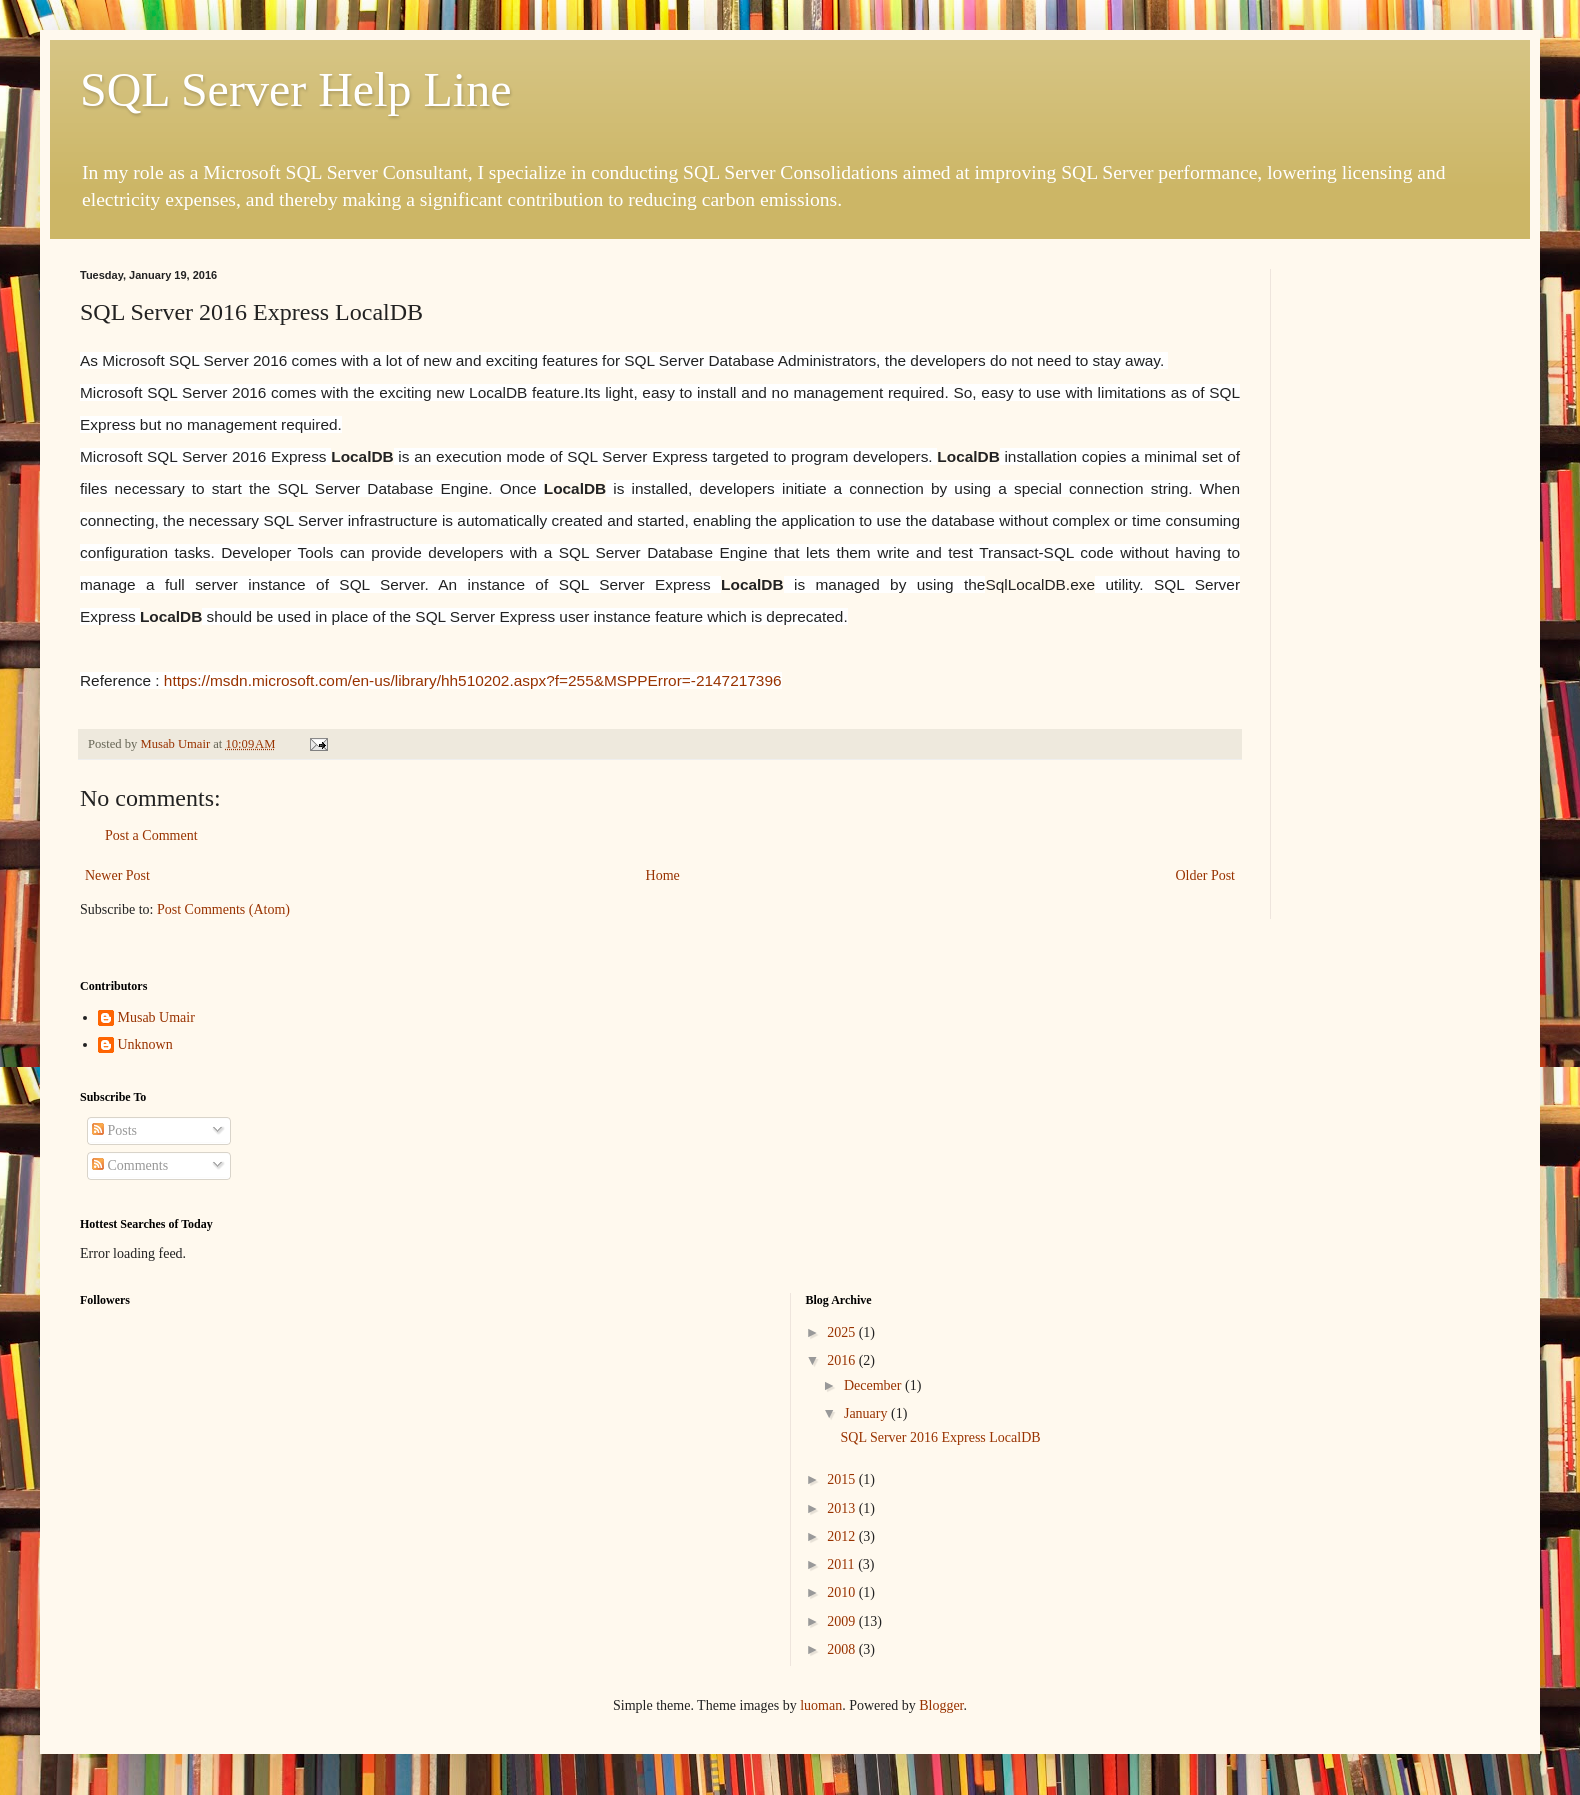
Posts (114, 1130)
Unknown (145, 1044)
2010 (843, 1592)
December (874, 1385)
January (867, 1413)
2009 (843, 1621)
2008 (843, 1649)
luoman (821, 1705)
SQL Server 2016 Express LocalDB (940, 1437)
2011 (842, 1564)
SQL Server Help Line (295, 89)
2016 (843, 1360)
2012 (843, 1536)
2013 (843, 1508)
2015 (843, 1479)
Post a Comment (151, 835)
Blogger (941, 1705)
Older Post (1206, 875)
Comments (130, 1165)
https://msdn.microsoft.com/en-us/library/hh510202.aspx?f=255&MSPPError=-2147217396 (473, 680)
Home (663, 875)
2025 (843, 1332)
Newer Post (117, 875)
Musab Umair (156, 1017)
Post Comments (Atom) (223, 909)
